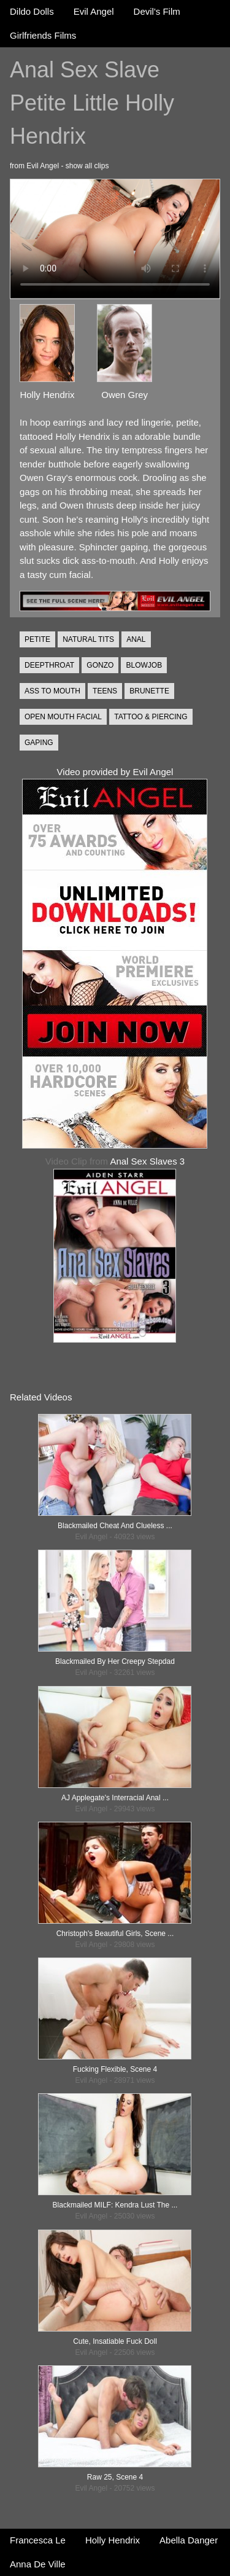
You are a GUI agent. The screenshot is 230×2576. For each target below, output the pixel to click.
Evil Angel (94, 11)
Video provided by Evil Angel (115, 772)
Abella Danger (188, 2540)
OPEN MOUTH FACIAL (63, 716)
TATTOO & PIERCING (150, 716)
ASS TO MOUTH (52, 691)
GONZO (99, 665)
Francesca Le (38, 2540)
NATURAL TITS (88, 639)
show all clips (87, 166)
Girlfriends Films (43, 35)
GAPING (39, 742)
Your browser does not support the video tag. (115, 239)
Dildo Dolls (32, 11)
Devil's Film (157, 11)
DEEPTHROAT (49, 665)
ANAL (135, 639)
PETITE (37, 639)
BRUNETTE (149, 691)
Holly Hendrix (112, 2540)
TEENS (105, 691)
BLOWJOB (144, 665)
